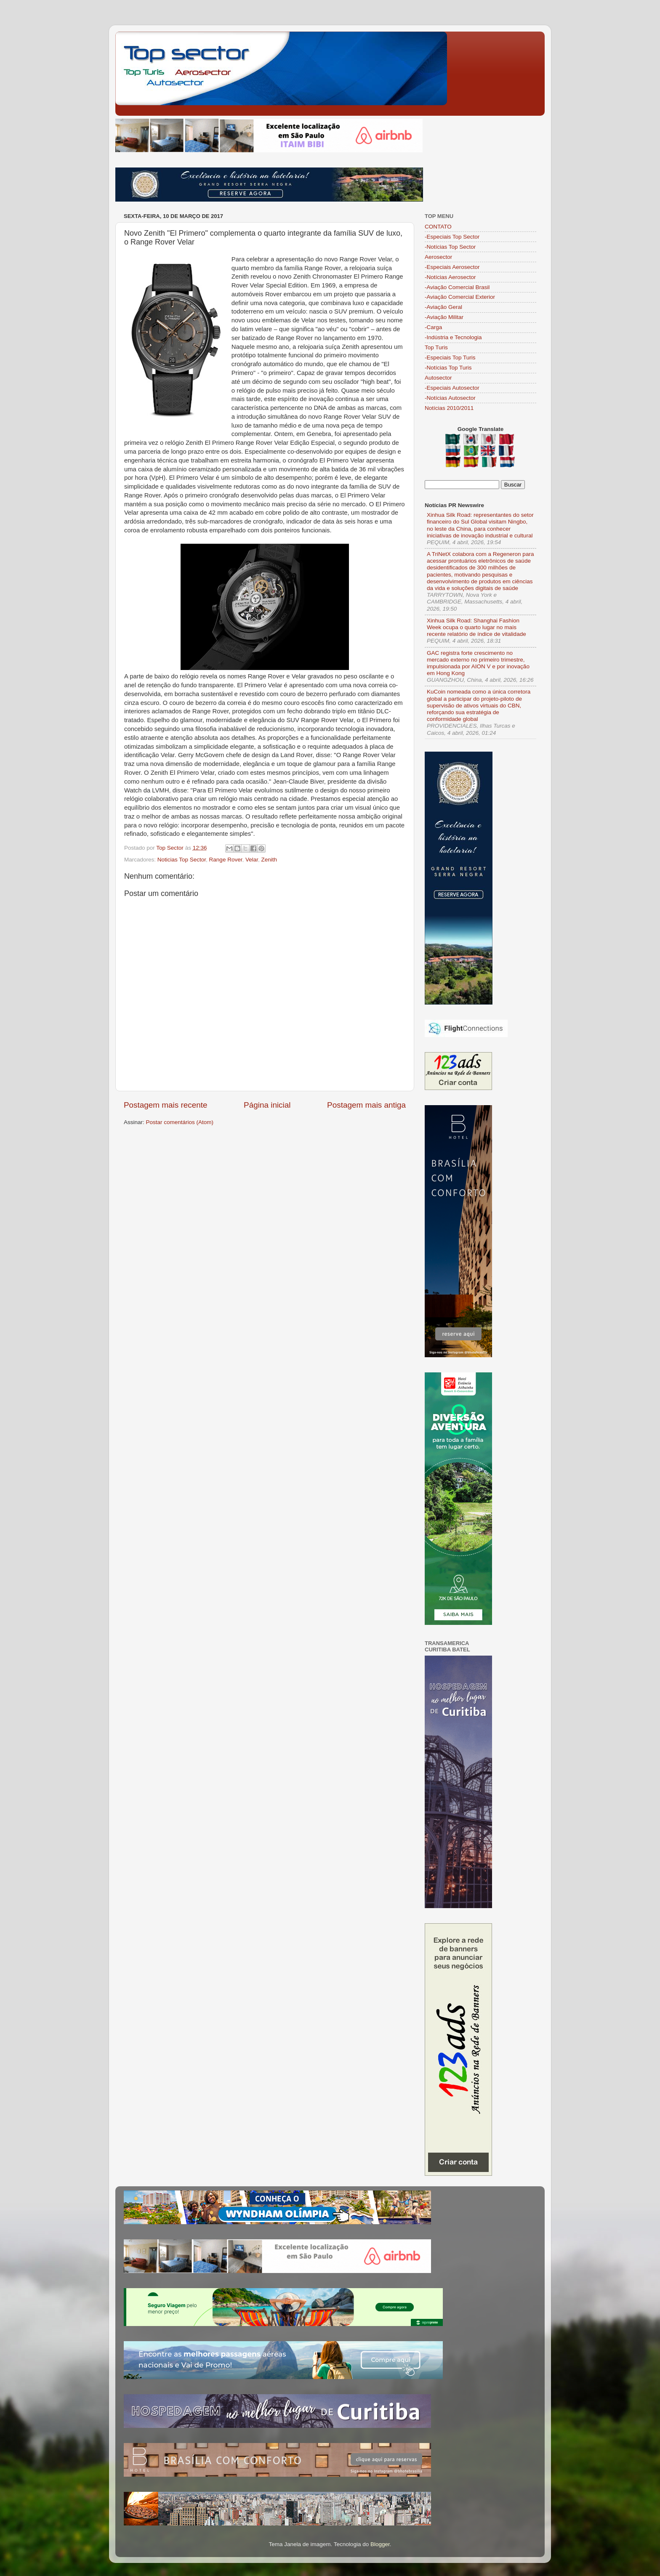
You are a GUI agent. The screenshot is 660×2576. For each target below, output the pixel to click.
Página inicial (267, 1105)
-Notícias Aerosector (450, 277)
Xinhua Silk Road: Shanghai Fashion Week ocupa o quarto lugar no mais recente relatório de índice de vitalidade (476, 627)
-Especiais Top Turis (450, 357)
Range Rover (225, 859)
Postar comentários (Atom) (180, 1122)
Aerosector (438, 257)
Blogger (380, 2544)
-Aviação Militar (444, 317)
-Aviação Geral (443, 307)
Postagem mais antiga (366, 1105)
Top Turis (436, 347)
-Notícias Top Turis (448, 367)
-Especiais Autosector (452, 388)
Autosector (438, 378)
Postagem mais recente (165, 1105)
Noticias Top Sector (181, 859)
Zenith (269, 859)
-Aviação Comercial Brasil (457, 287)
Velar (251, 859)
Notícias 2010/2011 (449, 408)
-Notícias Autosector (450, 398)
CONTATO (438, 226)
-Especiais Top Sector (452, 237)
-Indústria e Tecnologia (453, 337)
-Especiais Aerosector (452, 267)
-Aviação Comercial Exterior (460, 297)
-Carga (433, 327)
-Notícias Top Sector (450, 247)
